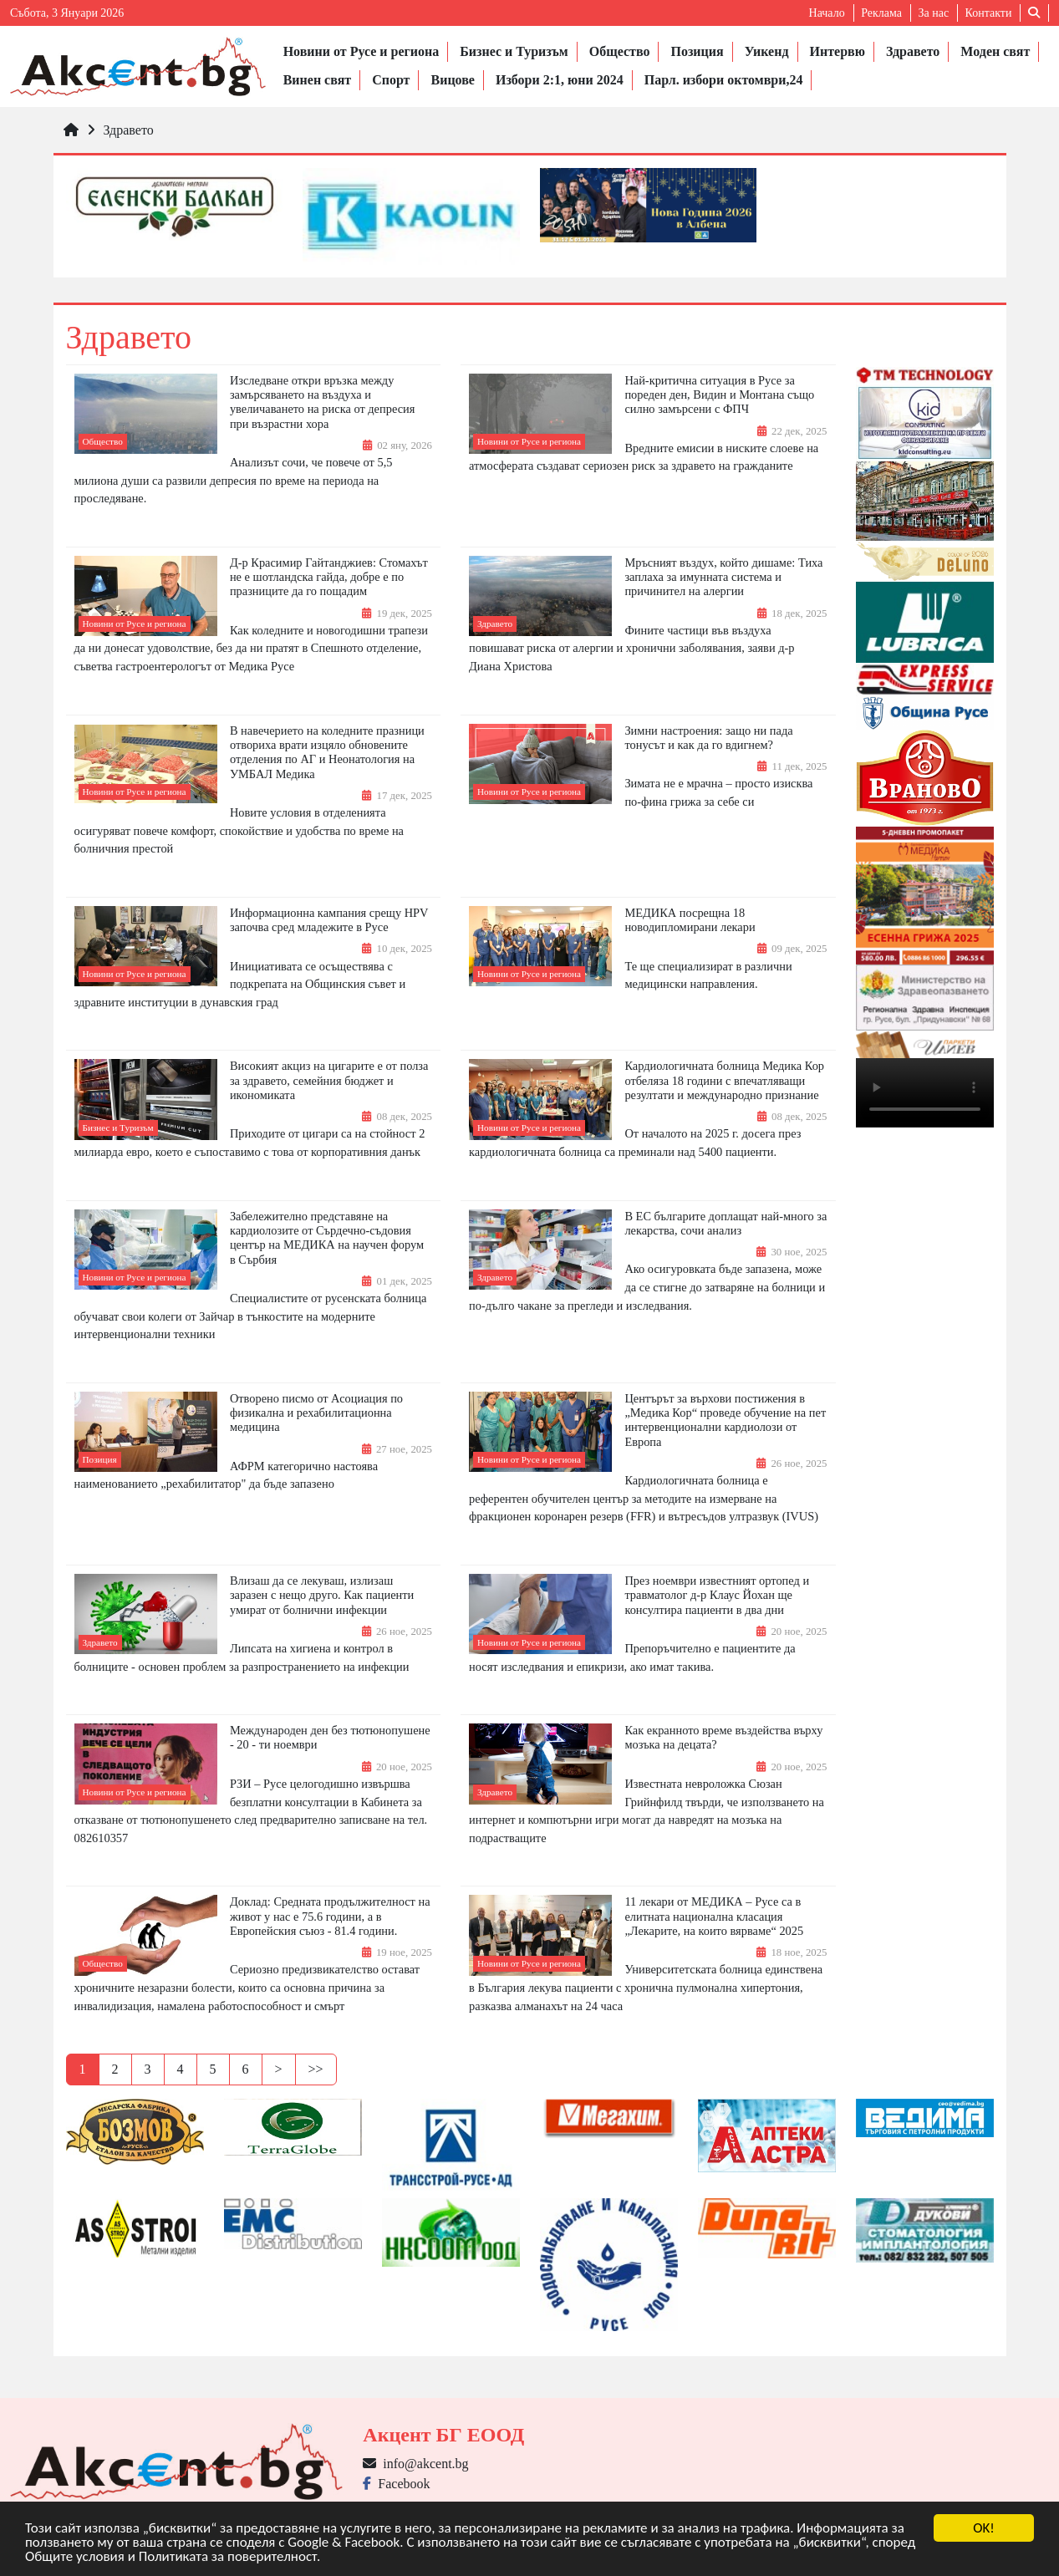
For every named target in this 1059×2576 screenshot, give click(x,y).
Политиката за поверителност (228, 2557)
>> (315, 2069)
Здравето (912, 51)
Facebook (396, 2484)
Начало (827, 13)
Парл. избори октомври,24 (723, 80)
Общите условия (75, 2557)
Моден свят (995, 51)
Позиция (696, 51)
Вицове (452, 80)
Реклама (881, 13)
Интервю (837, 51)
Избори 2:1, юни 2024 (560, 80)
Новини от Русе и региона (361, 51)
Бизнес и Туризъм (514, 51)
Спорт (391, 80)
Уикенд (767, 51)
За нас (933, 13)
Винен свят (317, 80)
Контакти (988, 13)
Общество (619, 51)
